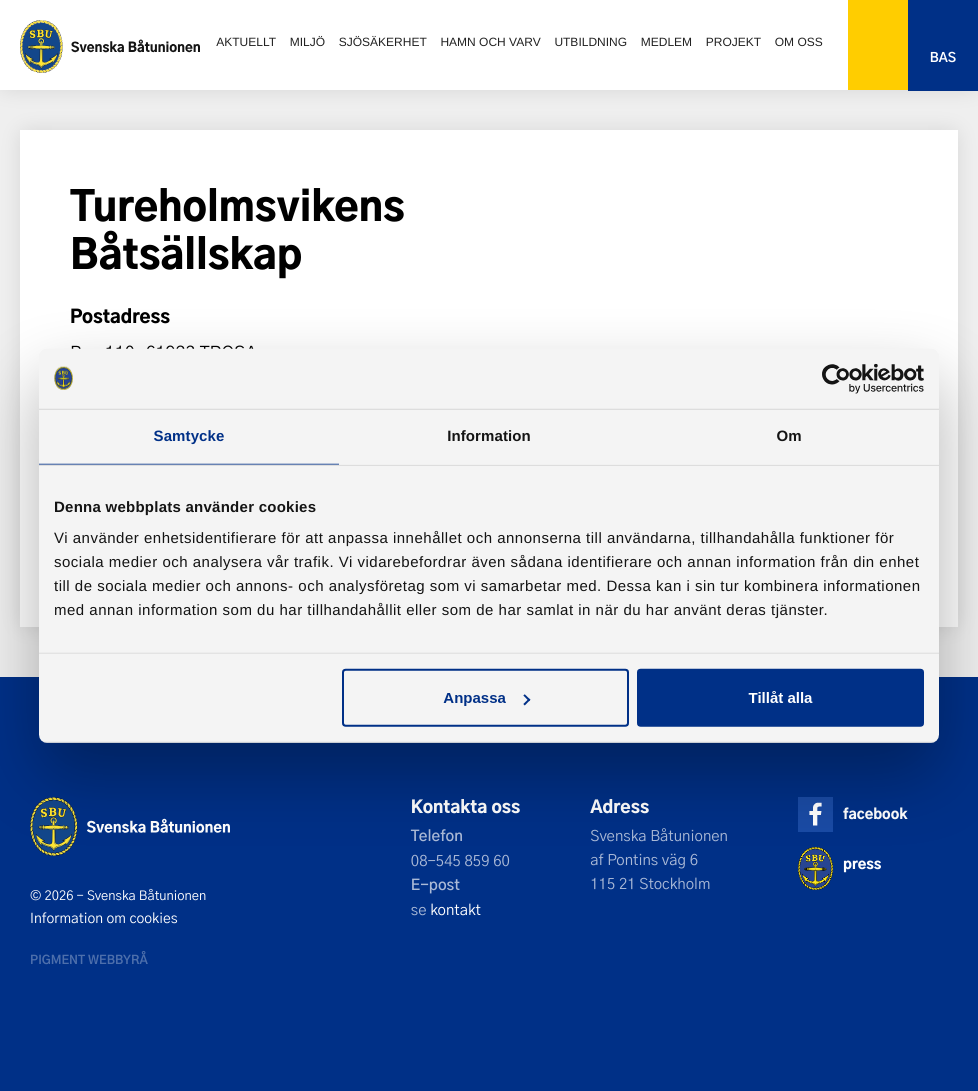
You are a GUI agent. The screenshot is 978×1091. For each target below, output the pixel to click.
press (862, 863)
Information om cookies (104, 918)
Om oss (799, 42)
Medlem (666, 42)
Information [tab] (489, 435)
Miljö (307, 42)
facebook (875, 813)
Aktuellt (246, 42)
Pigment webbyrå (89, 959)
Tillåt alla (780, 697)
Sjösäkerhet (383, 42)
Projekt (733, 42)
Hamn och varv (490, 42)
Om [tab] (788, 435)
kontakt (455, 909)
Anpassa (486, 697)
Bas (943, 57)
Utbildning (590, 42)
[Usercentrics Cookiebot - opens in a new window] (836, 378)
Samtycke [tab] (189, 435)
